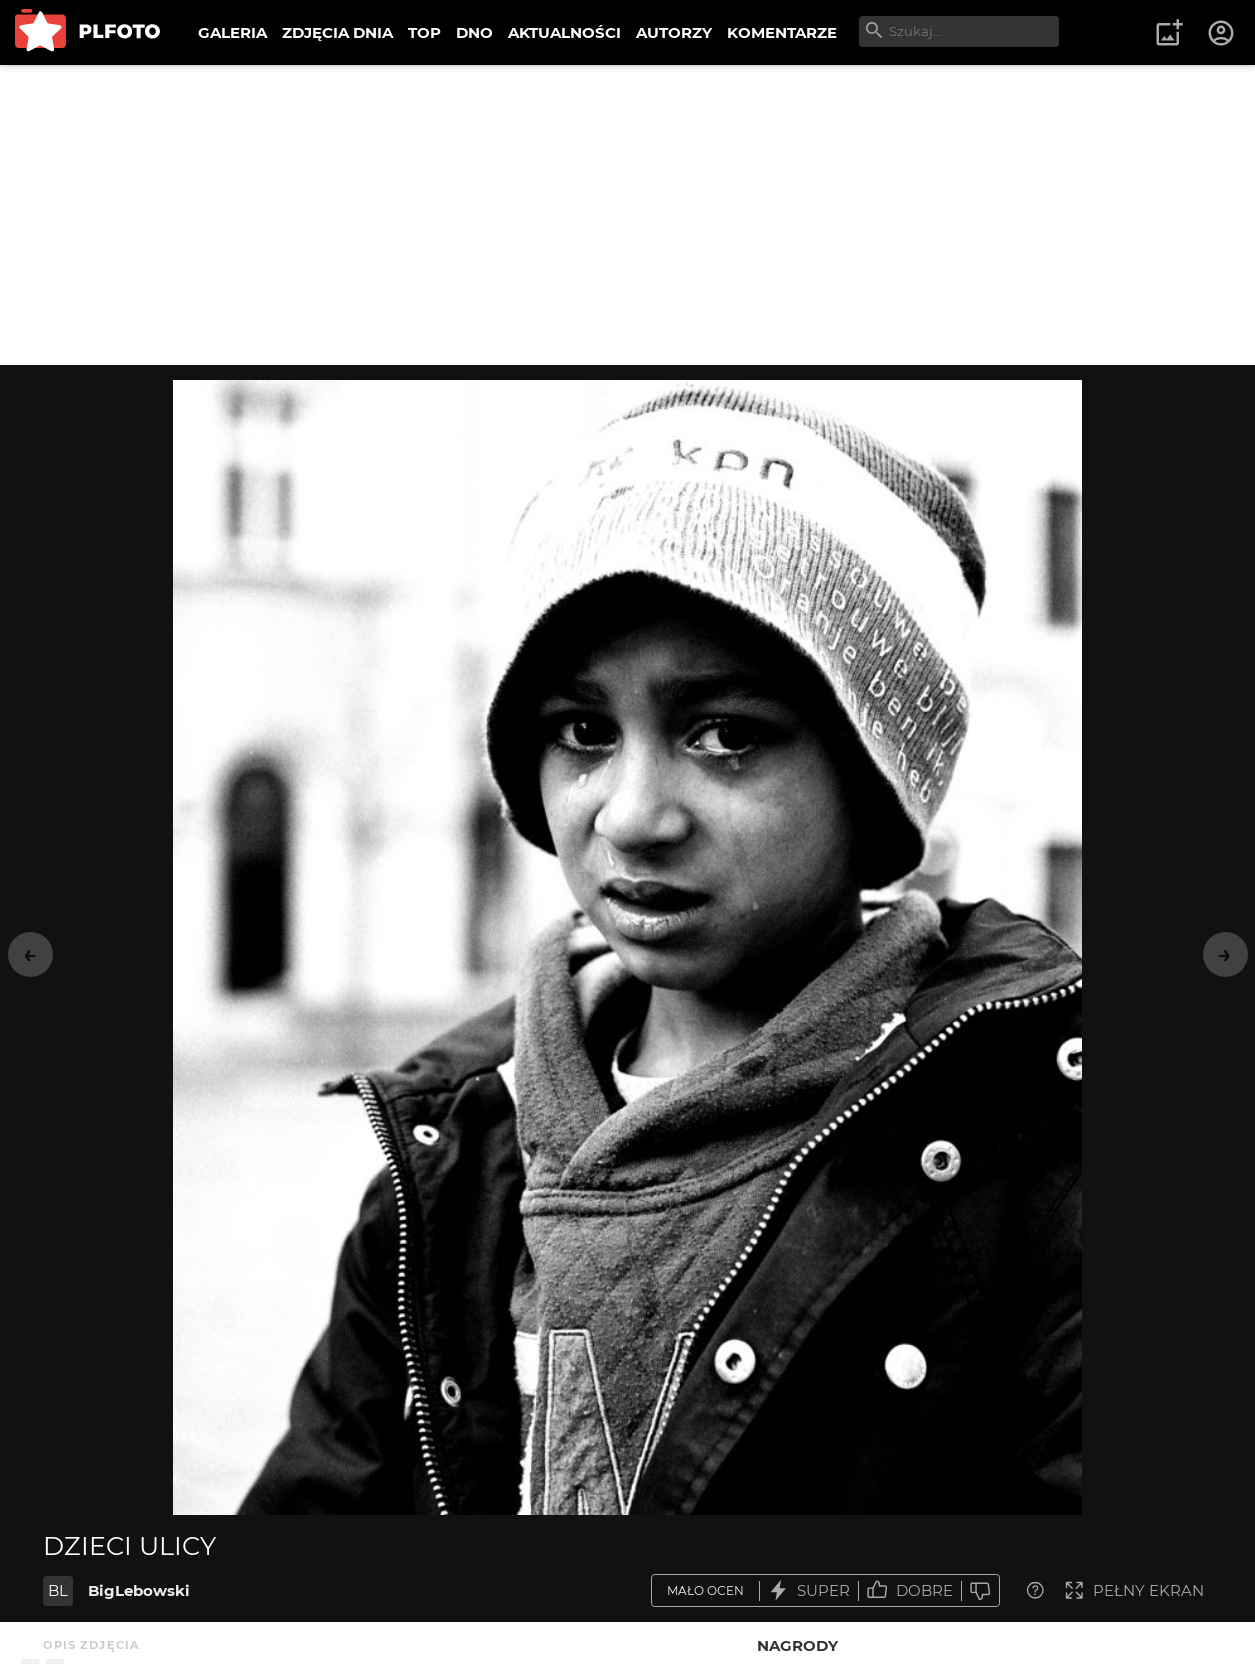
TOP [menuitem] (424, 32)
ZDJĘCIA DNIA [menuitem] (337, 32)
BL (58, 1590)
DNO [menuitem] (474, 32)
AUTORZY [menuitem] (674, 32)
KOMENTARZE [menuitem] (782, 32)
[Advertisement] (628, 215)
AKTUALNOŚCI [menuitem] (564, 32)
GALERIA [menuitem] (232, 32)
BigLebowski (139, 1590)
